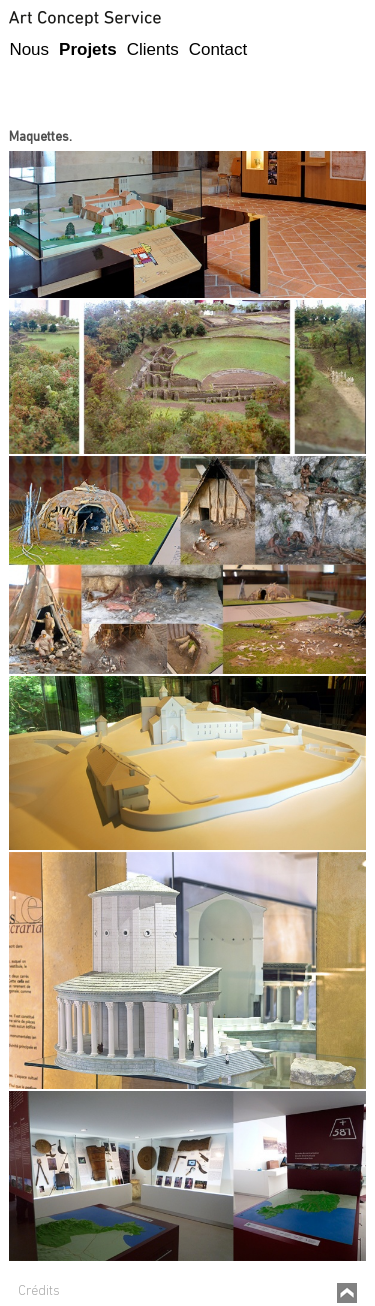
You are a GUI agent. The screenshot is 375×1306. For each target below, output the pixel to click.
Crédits (39, 1291)
